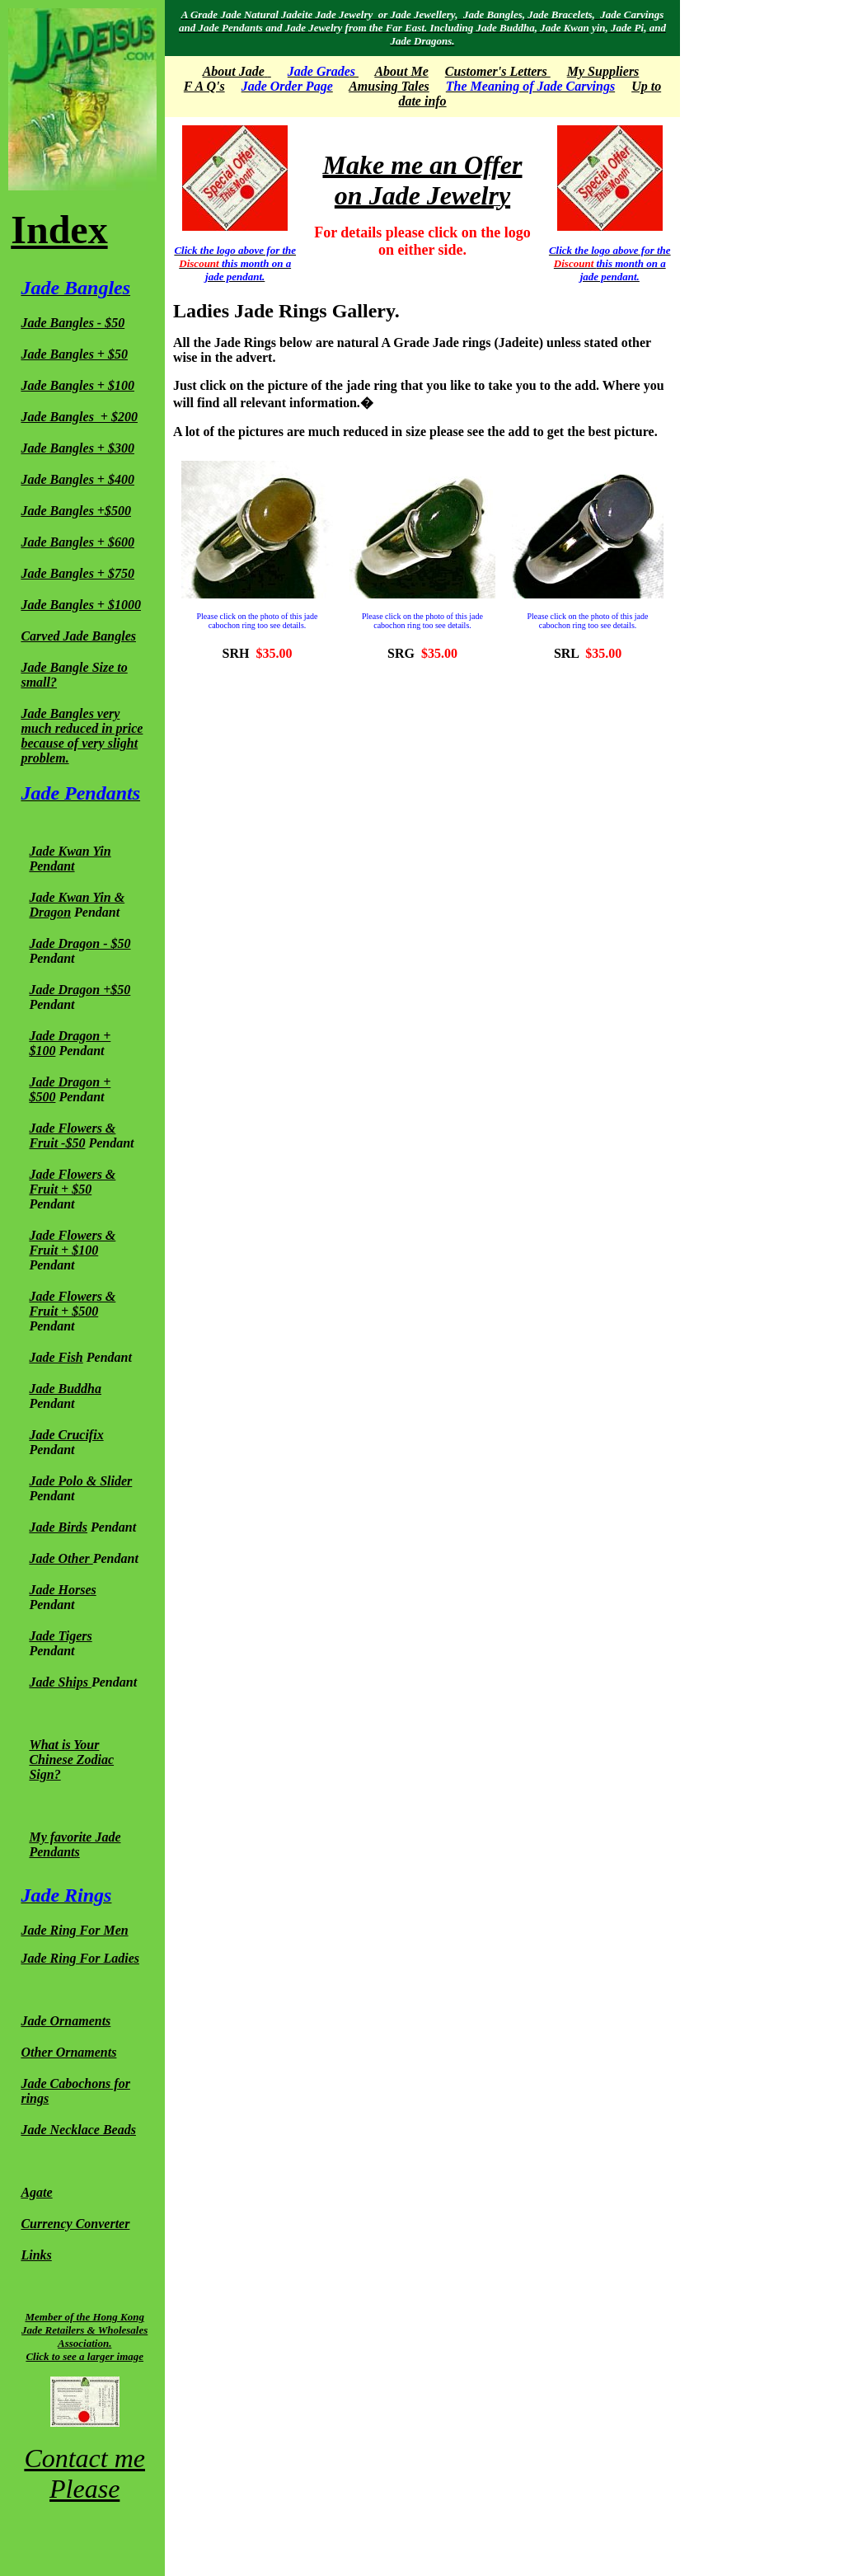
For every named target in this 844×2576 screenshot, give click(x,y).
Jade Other (60, 1558)
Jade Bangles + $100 (77, 385)
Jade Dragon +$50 (79, 990)
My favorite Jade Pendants (74, 1844)
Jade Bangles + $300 (77, 448)
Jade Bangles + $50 (74, 354)
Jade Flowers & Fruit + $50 (72, 1181)
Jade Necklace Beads (78, 2130)
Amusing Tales (389, 86)
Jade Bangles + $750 (77, 573)
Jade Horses (62, 1590)
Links (36, 2255)
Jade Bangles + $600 (77, 542)
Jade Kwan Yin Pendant (69, 858)
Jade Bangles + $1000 (81, 605)
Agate (36, 2192)
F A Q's (204, 86)
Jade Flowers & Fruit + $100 (72, 1242)
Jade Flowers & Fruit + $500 (72, 1303)
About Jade (234, 71)
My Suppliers (603, 71)
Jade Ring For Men (74, 1930)
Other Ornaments (68, 2052)
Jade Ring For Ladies (80, 1958)
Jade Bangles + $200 (79, 417)
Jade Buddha (65, 1389)
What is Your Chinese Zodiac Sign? (71, 1759)
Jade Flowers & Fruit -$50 (72, 1135)
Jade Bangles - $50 (72, 323)
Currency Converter (75, 2224)
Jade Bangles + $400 (77, 479)
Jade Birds (58, 1527)
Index (59, 229)
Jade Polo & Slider (80, 1481)
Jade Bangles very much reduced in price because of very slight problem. (82, 735)
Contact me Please (84, 2473)
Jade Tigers (60, 1636)
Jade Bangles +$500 (76, 511)
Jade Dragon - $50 (79, 943)
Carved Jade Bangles (78, 636)
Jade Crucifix (66, 1435)
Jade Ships (58, 1682)
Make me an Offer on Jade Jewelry (422, 180)
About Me (401, 71)
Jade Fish (55, 1357)
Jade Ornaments (65, 2021)
